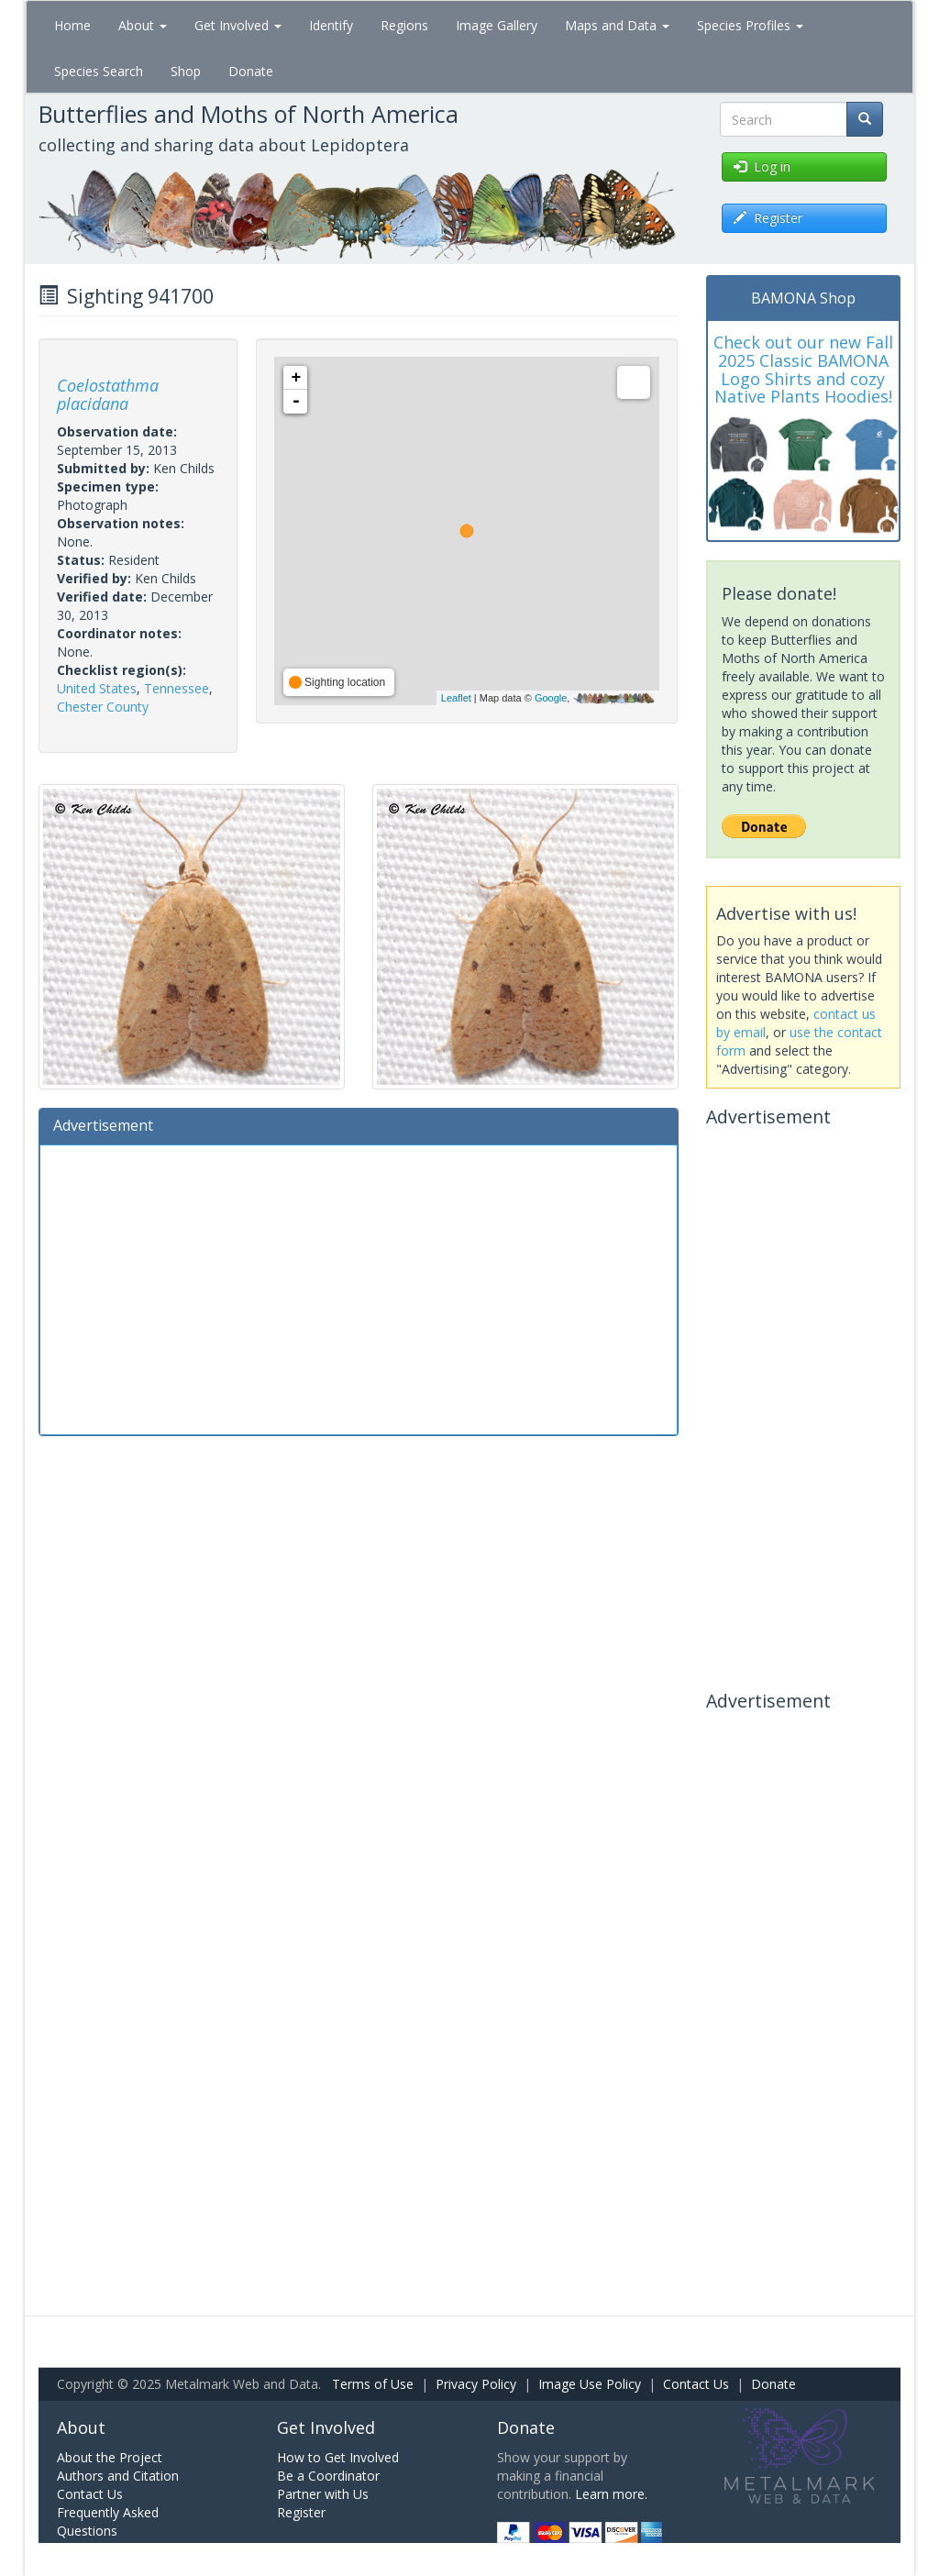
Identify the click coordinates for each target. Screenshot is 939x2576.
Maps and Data (617, 25)
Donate (250, 71)
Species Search (98, 71)
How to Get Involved (338, 2457)
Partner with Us (323, 2494)
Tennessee (176, 688)
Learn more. (611, 2494)
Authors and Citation (118, 2475)
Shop (186, 71)
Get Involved (238, 25)
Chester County (103, 706)
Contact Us (696, 2384)
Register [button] (768, 218)
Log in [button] (762, 166)
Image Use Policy (589, 2384)
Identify (331, 25)
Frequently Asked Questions (108, 2521)
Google (551, 697)
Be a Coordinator (328, 2475)
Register (301, 2512)
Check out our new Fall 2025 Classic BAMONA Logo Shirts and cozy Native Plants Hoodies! (803, 369)
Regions (404, 25)
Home (72, 25)
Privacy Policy (476, 2384)
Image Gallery (496, 25)
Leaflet (456, 697)
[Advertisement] (358, 1287)
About (142, 25)
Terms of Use (373, 2384)
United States (97, 688)
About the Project (109, 2457)
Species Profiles (750, 25)
